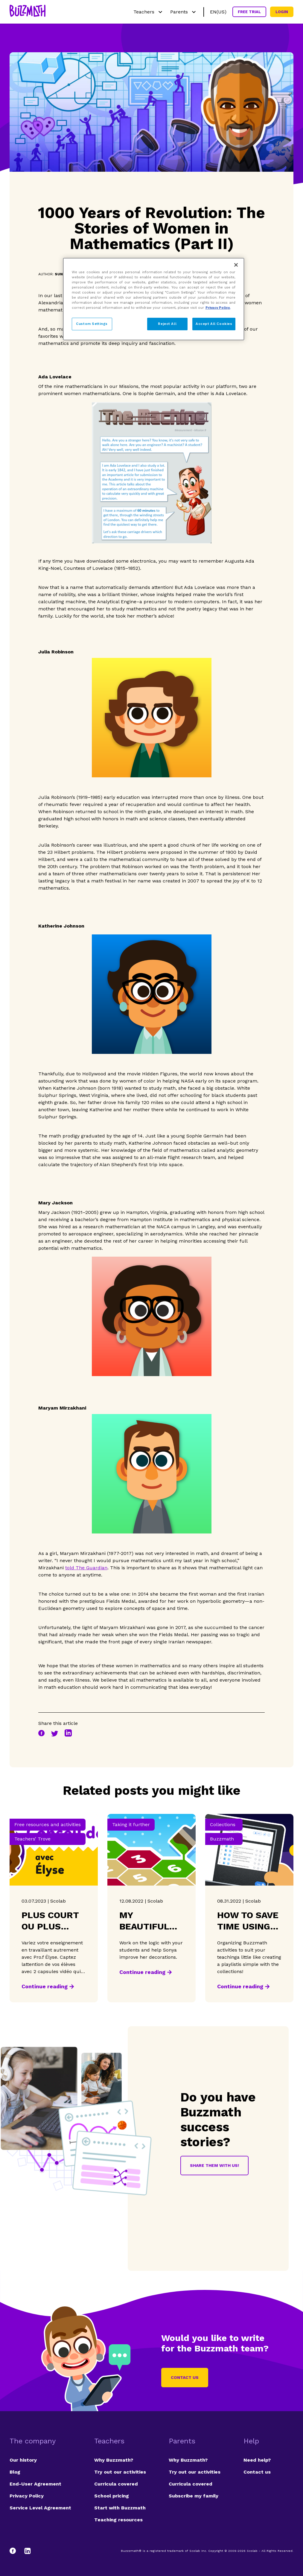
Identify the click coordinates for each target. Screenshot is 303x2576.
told (86, 1568)
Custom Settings (92, 324)
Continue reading (45, 1986)
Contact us (185, 2377)
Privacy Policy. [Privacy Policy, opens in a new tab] (217, 308)
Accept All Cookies (214, 324)
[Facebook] (16, 2551)
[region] (154, 299)
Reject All (167, 324)
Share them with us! (214, 2165)
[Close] (236, 264)
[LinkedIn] (28, 2551)
